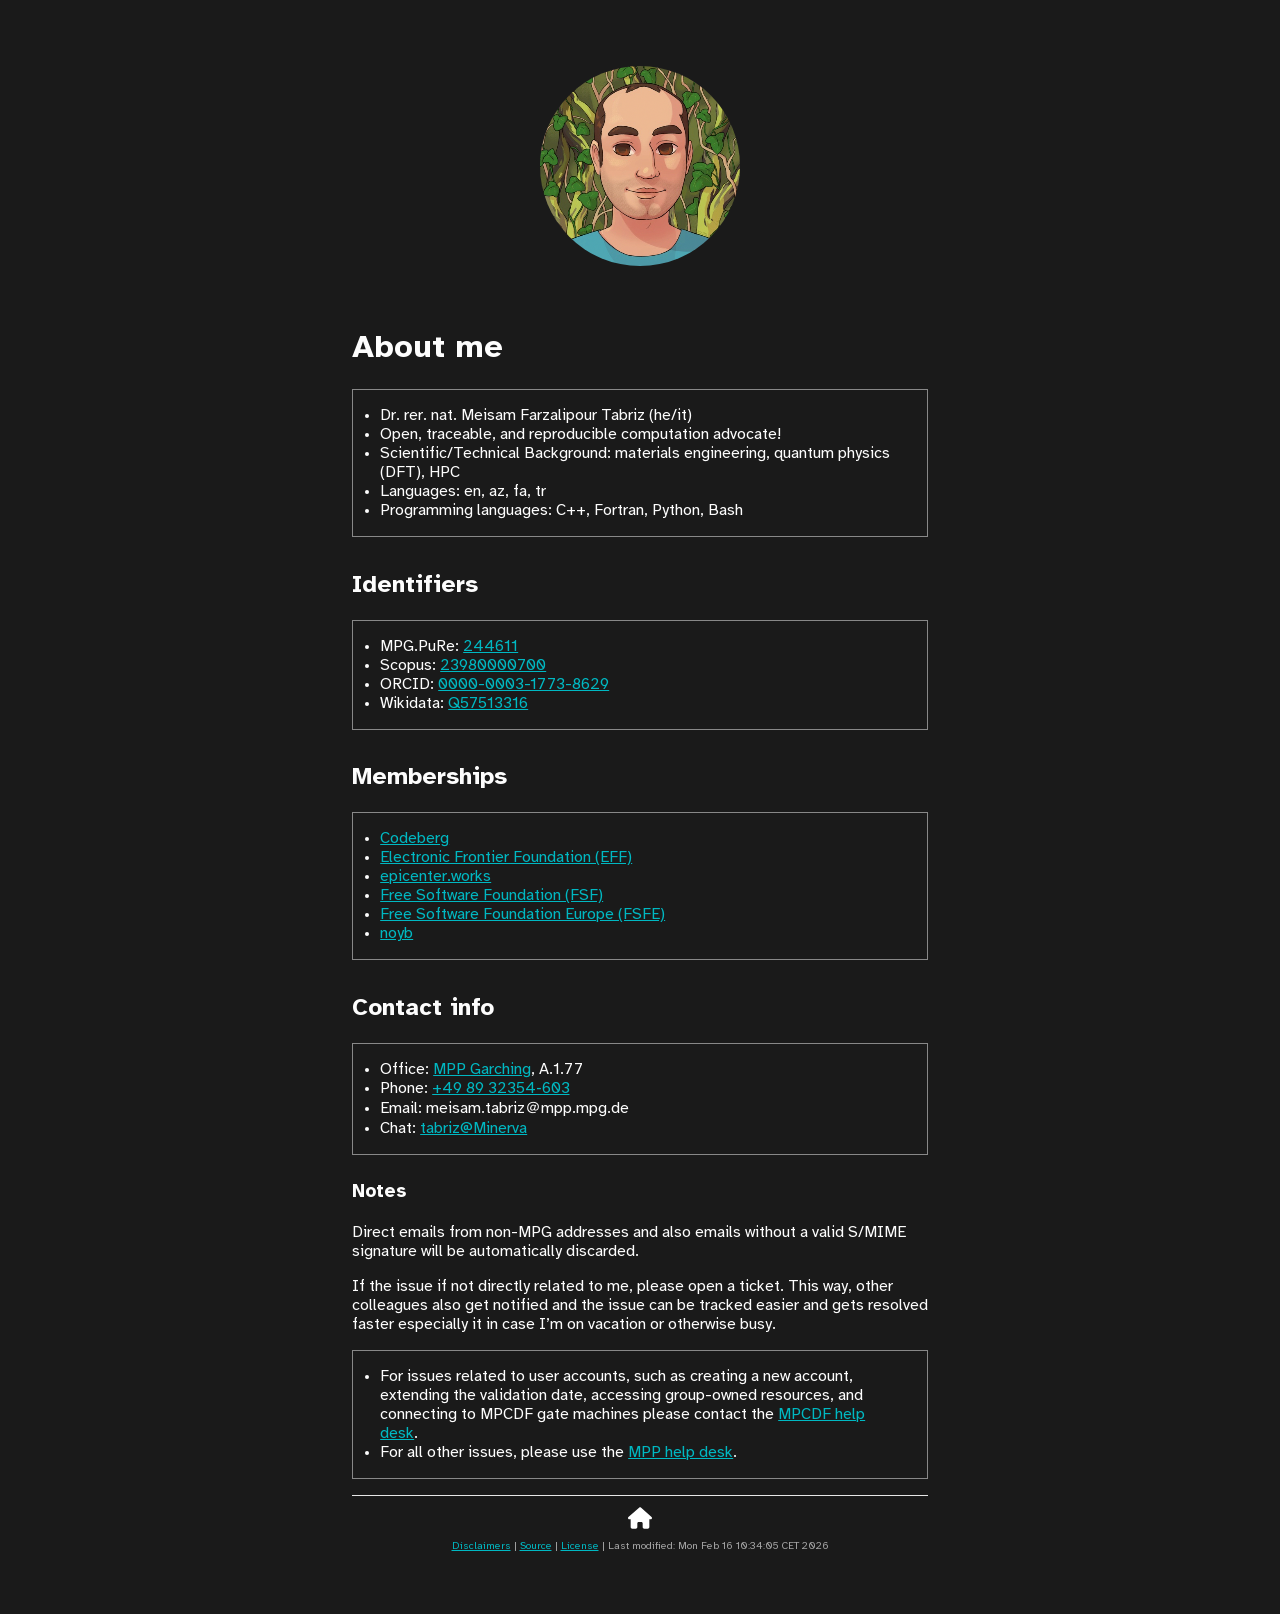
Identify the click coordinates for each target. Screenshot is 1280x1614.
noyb (396, 933)
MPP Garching (482, 1069)
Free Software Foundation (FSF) (491, 895)
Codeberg (414, 838)
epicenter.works (435, 876)
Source (536, 1546)
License (580, 1546)
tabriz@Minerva (473, 1128)
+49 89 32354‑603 (500, 1088)
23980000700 (493, 665)
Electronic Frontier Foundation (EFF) (506, 857)
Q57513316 (488, 703)
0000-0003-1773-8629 (523, 684)
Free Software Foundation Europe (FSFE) (522, 914)
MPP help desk (680, 1452)
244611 (490, 646)
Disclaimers (481, 1546)
